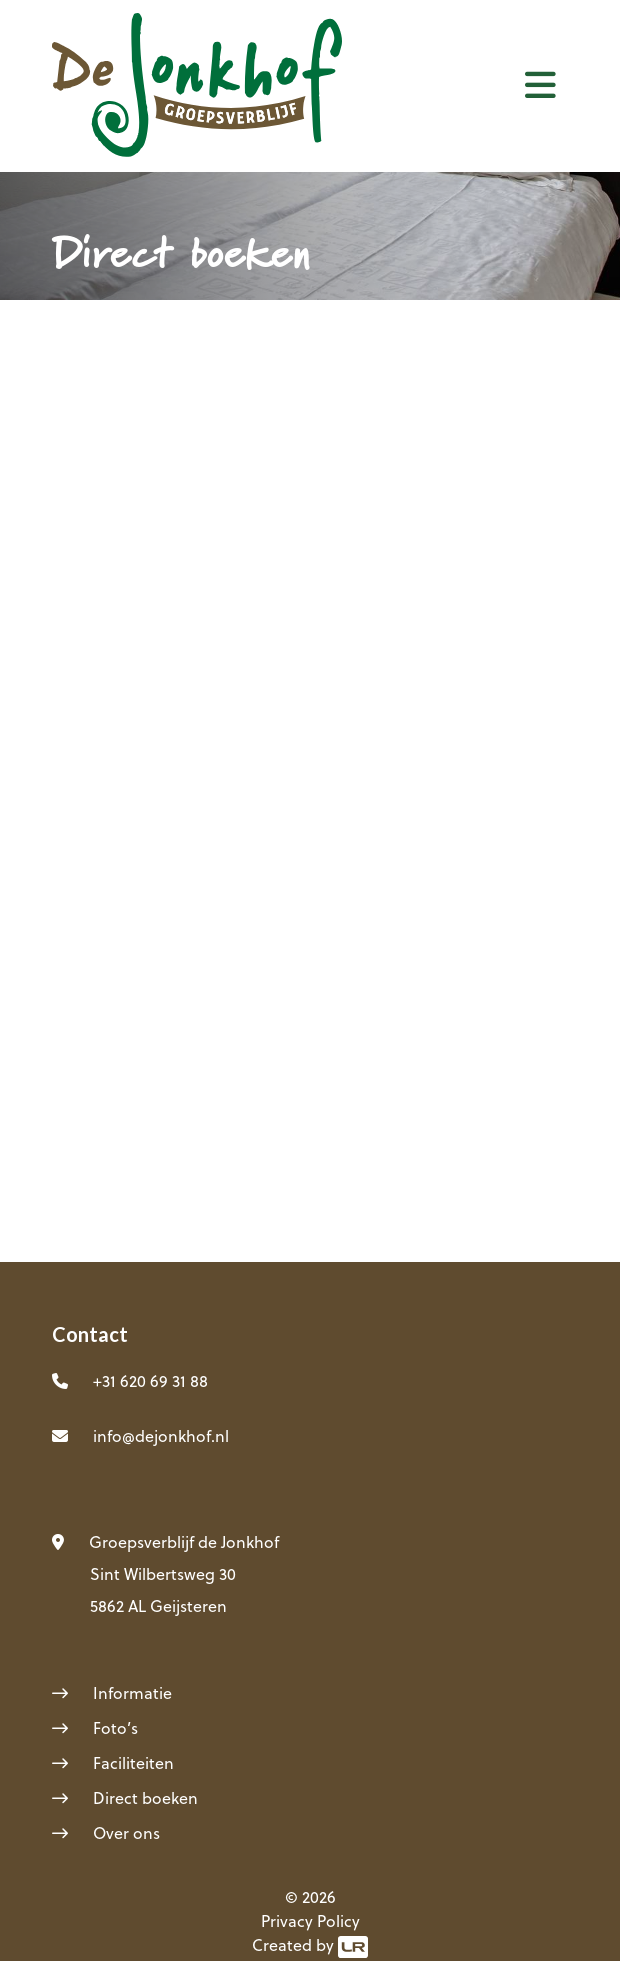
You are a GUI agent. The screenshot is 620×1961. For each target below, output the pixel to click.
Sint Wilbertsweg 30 (163, 1574)
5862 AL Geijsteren (158, 1606)
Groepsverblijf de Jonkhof (184, 1542)
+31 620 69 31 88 (150, 1381)
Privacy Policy (310, 1921)
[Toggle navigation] (540, 84)
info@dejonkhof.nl (161, 1436)
